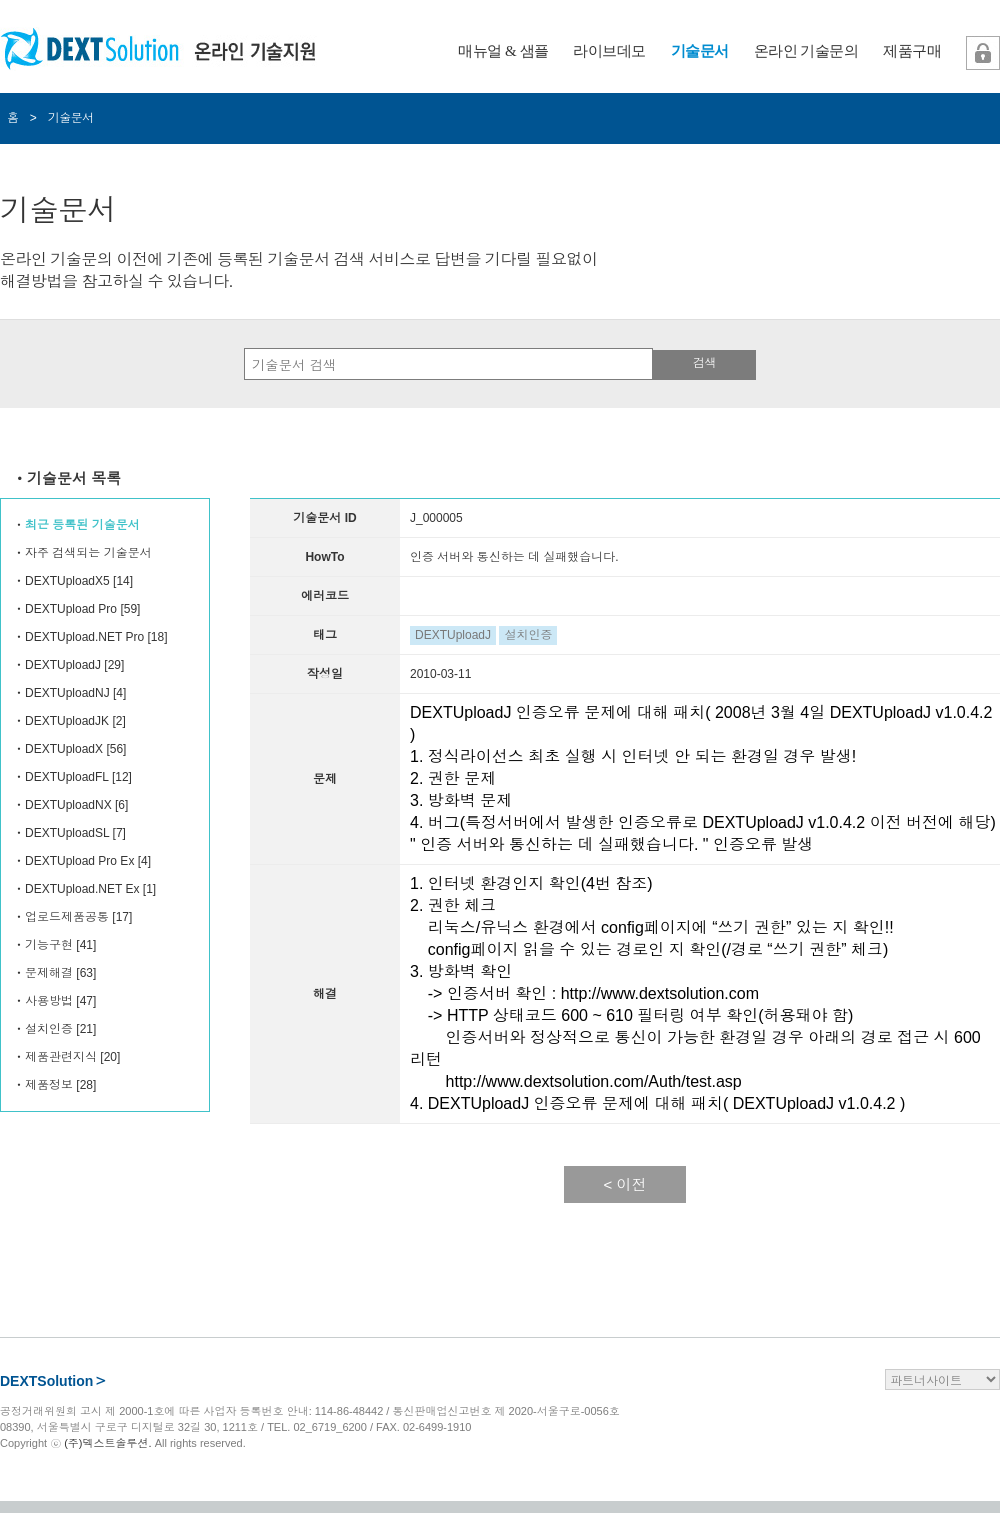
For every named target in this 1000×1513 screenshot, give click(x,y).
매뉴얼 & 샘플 (503, 51)
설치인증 (49, 1029)
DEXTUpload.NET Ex (82, 889)
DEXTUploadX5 (67, 581)
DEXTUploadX (64, 749)
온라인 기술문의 (806, 51)
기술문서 (700, 51)
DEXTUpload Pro (71, 609)
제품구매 (912, 51)
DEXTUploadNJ (67, 693)
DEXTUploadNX (68, 805)
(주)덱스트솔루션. (107, 1443)
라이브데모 (609, 51)
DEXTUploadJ (63, 665)
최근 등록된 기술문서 (82, 525)
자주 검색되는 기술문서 (88, 553)
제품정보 (49, 1085)
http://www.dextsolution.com (660, 993)
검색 (704, 363)
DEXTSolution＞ (53, 1381)
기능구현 (49, 945)
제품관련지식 (61, 1057)
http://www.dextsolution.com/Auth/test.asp (594, 1081)
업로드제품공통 (67, 917)
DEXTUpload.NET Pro (84, 637)
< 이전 (625, 1184)
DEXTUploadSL (67, 833)
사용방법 (49, 1001)
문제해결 (49, 973)
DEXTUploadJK (67, 721)
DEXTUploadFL (67, 777)
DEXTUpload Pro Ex (79, 861)
